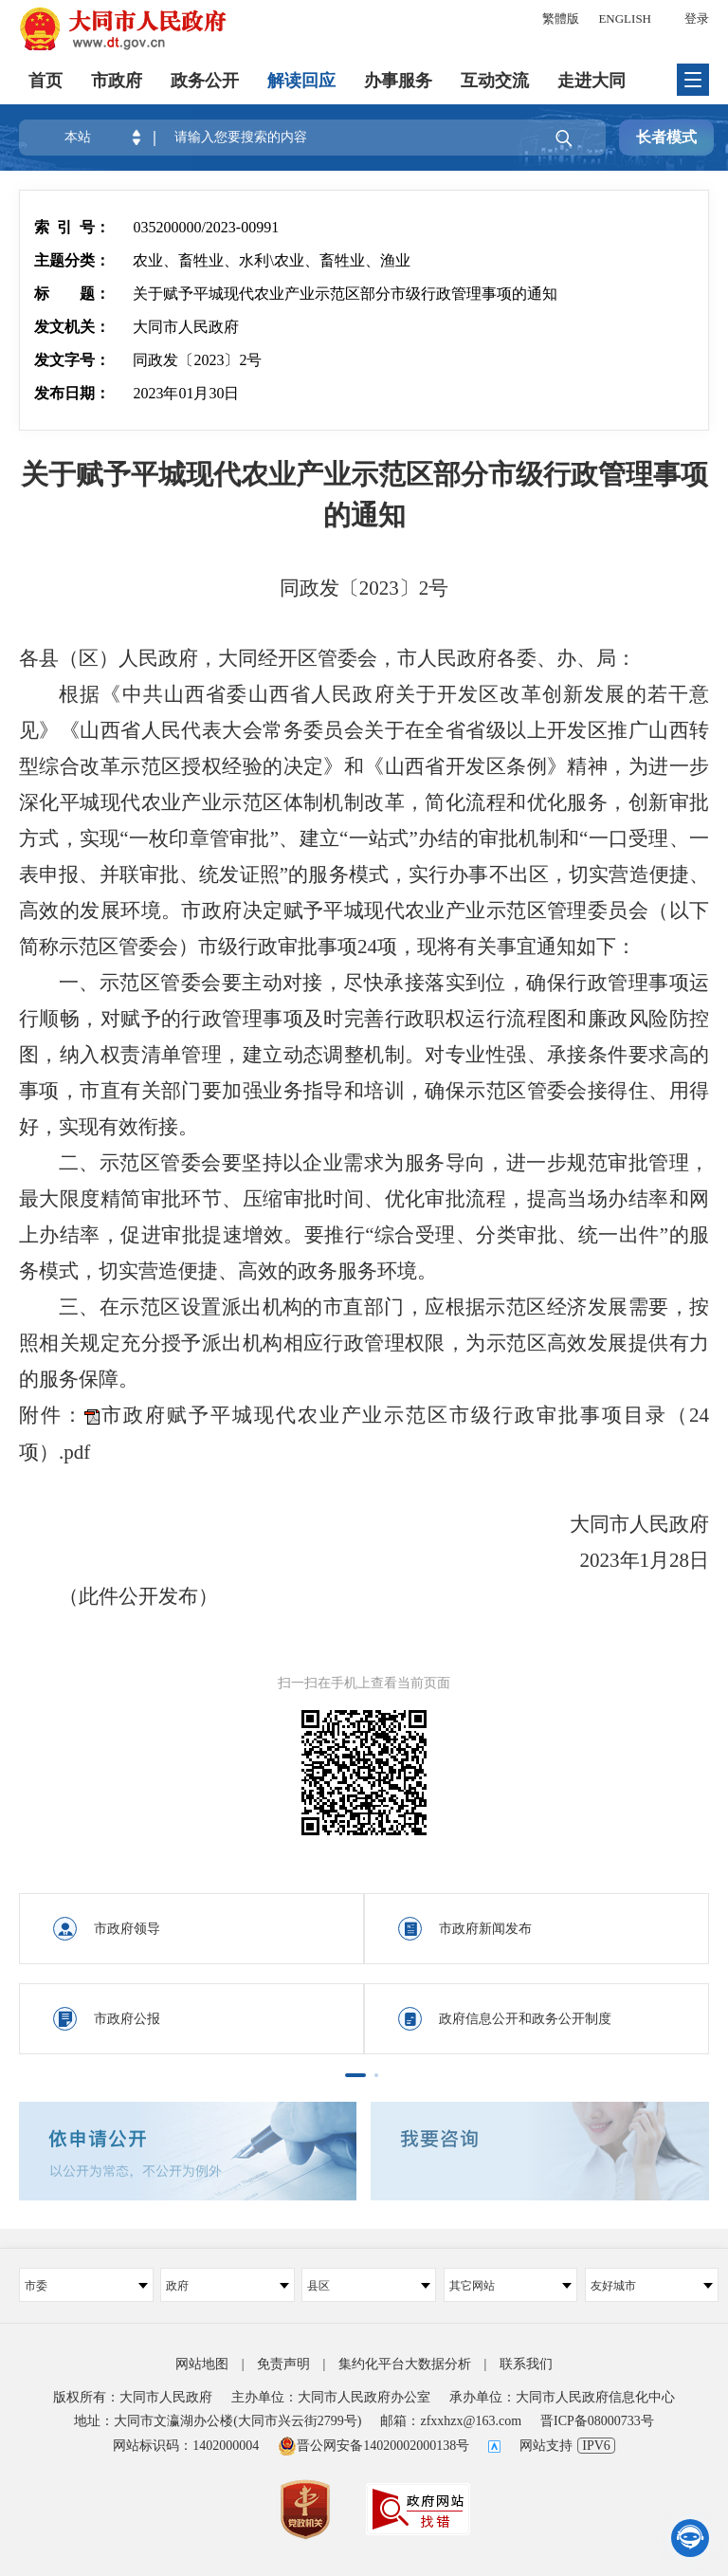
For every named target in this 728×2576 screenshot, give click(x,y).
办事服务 (398, 80)
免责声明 (283, 2364)
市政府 (116, 80)
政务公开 (205, 80)
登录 (696, 18)
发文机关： (72, 327)
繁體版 (560, 18)
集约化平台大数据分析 (404, 2364)
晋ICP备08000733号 (597, 2421)
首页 (45, 80)
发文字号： (72, 360)
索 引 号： (72, 227)
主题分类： (72, 260)
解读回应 (301, 80)
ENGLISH (624, 18)
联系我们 (526, 2364)
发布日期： (72, 393)
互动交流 (495, 80)
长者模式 (666, 137)
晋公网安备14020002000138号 (373, 2445)
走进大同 (591, 80)
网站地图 (201, 2364)
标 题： (72, 293)
